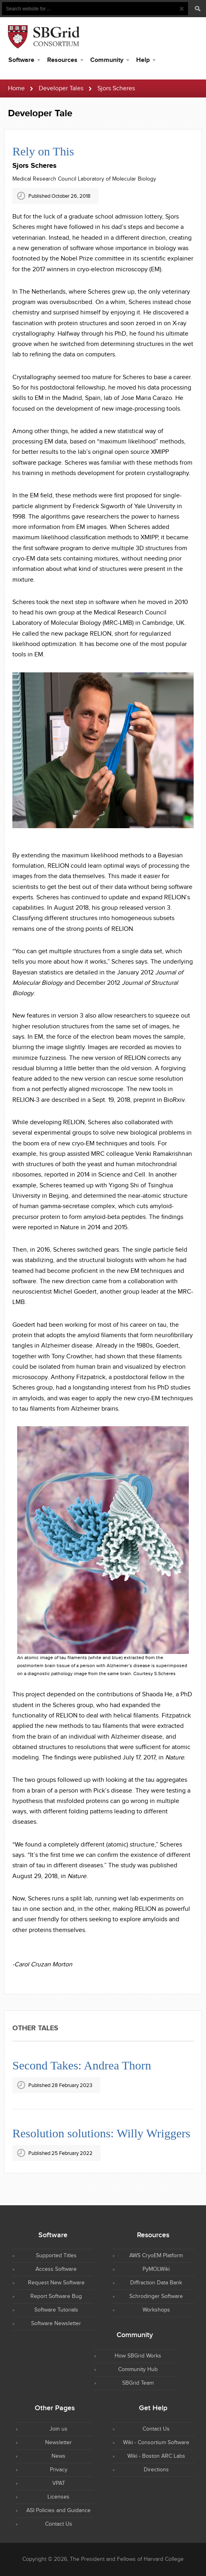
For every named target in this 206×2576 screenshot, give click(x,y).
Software (21, 60)
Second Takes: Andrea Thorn (81, 2065)
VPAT (58, 2483)
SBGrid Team (138, 2383)
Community (106, 60)
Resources (62, 60)
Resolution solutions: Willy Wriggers (101, 2133)
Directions (156, 2470)
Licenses (58, 2497)
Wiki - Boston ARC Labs (156, 2456)
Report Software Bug (56, 2296)
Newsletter (58, 2442)
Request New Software (56, 2283)
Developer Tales (61, 88)
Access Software (56, 2269)
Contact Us (156, 2429)
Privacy (58, 2470)
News (58, 2456)
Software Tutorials (56, 2310)
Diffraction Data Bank (156, 2283)
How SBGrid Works (138, 2356)
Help (143, 60)
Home (16, 88)
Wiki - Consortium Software (156, 2442)
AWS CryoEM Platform (156, 2255)
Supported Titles (56, 2255)
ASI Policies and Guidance (58, 2510)
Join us (58, 2429)
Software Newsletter (56, 2323)
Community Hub (138, 2369)
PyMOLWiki (156, 2269)
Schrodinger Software (156, 2296)
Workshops (156, 2310)
